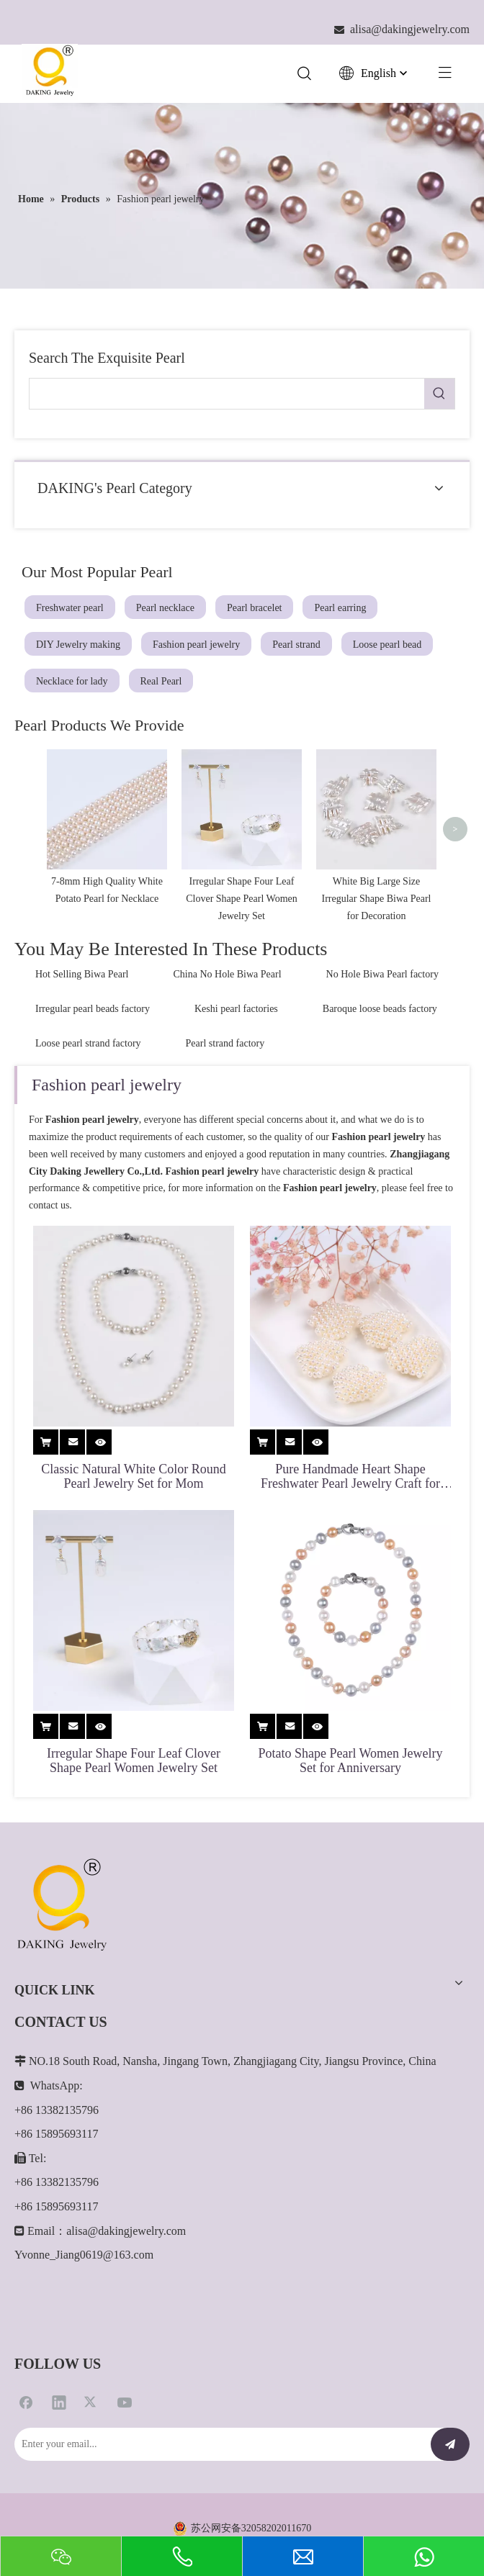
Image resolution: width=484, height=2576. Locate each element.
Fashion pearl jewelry (196, 644)
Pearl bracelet (254, 607)
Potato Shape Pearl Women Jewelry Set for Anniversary (350, 1880)
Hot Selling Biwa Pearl (82, 1094)
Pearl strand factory (225, 1163)
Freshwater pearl (70, 607)
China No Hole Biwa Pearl (228, 1094)
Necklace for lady (72, 681)
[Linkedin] (59, 2521)
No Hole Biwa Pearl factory (382, 1094)
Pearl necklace (165, 607)
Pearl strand (296, 644)
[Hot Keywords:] (439, 394)
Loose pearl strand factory (88, 1163)
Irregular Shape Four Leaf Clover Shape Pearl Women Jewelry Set (133, 1880)
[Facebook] (25, 2521)
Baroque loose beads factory (380, 1129)
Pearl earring (340, 607)
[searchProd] (227, 394)
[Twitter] (91, 2521)
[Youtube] (124, 2521)
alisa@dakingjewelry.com (126, 2350)
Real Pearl (161, 681)
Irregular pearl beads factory (92, 1129)
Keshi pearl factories (236, 1129)
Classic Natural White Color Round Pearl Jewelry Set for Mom (133, 1595)
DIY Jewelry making (78, 644)
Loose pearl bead (387, 644)
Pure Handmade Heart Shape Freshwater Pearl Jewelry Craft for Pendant (350, 1595)
